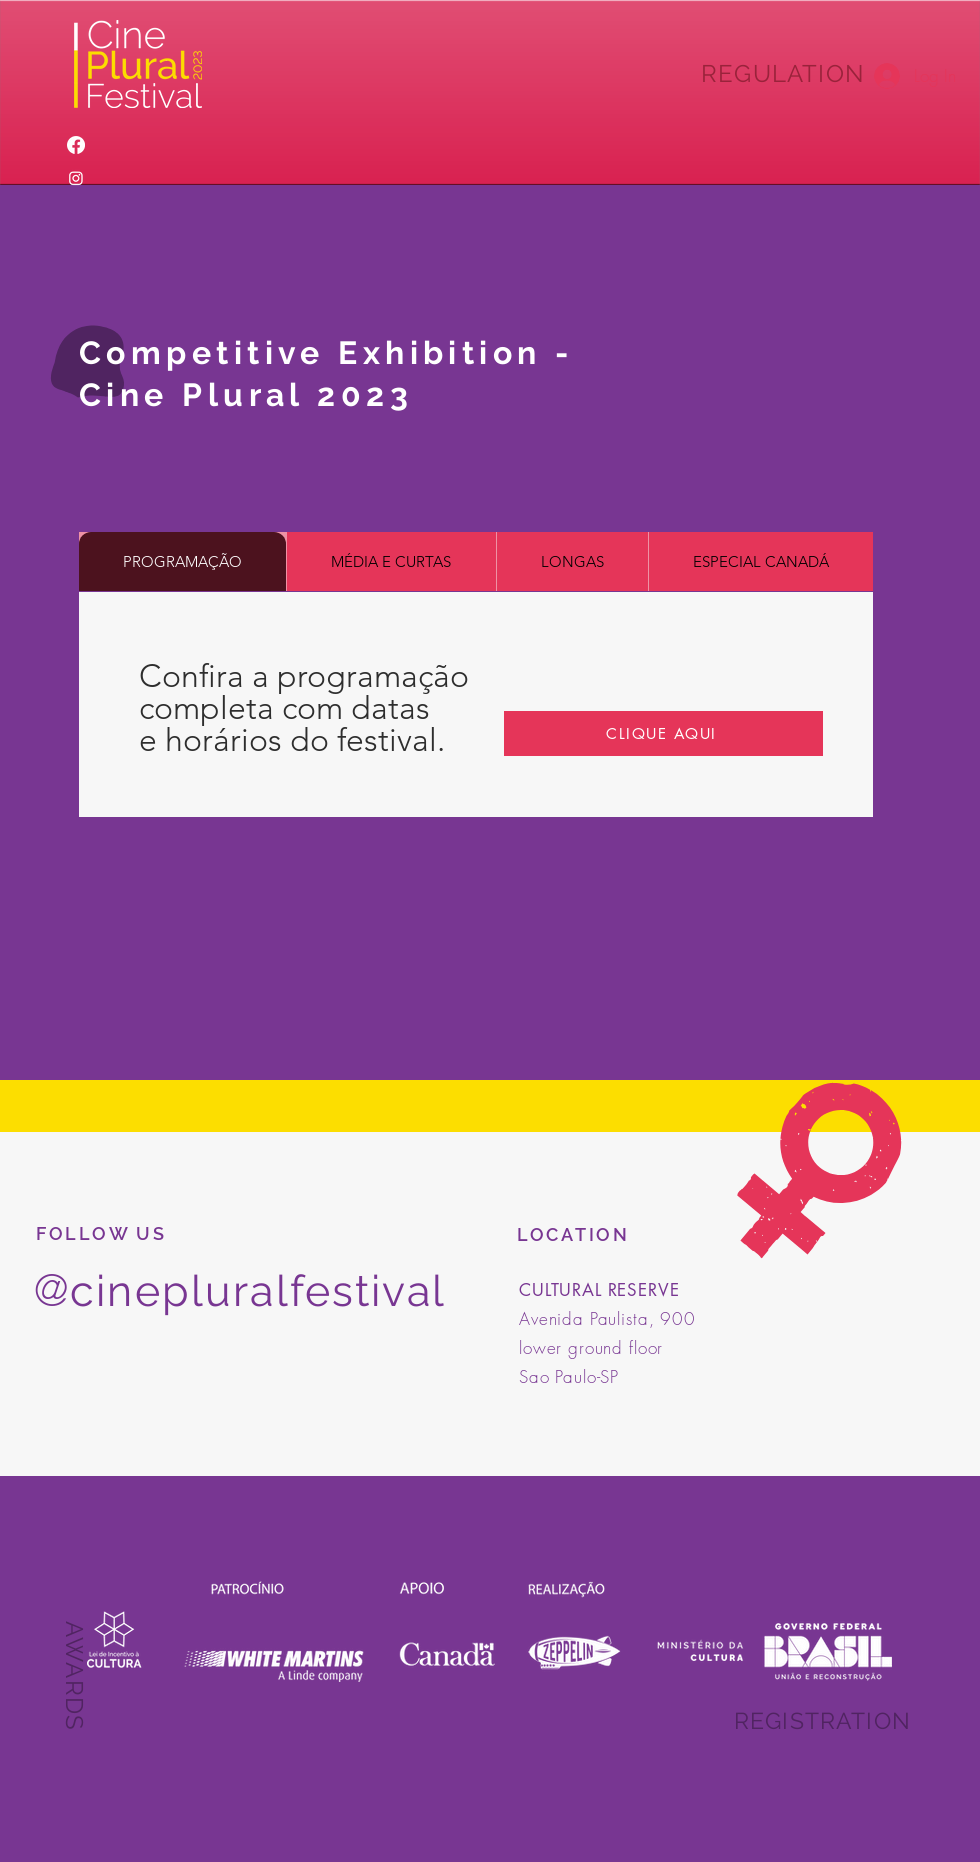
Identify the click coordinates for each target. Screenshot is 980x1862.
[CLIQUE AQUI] (663, 733)
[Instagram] (76, 178)
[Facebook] (76, 145)
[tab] (182, 561)
